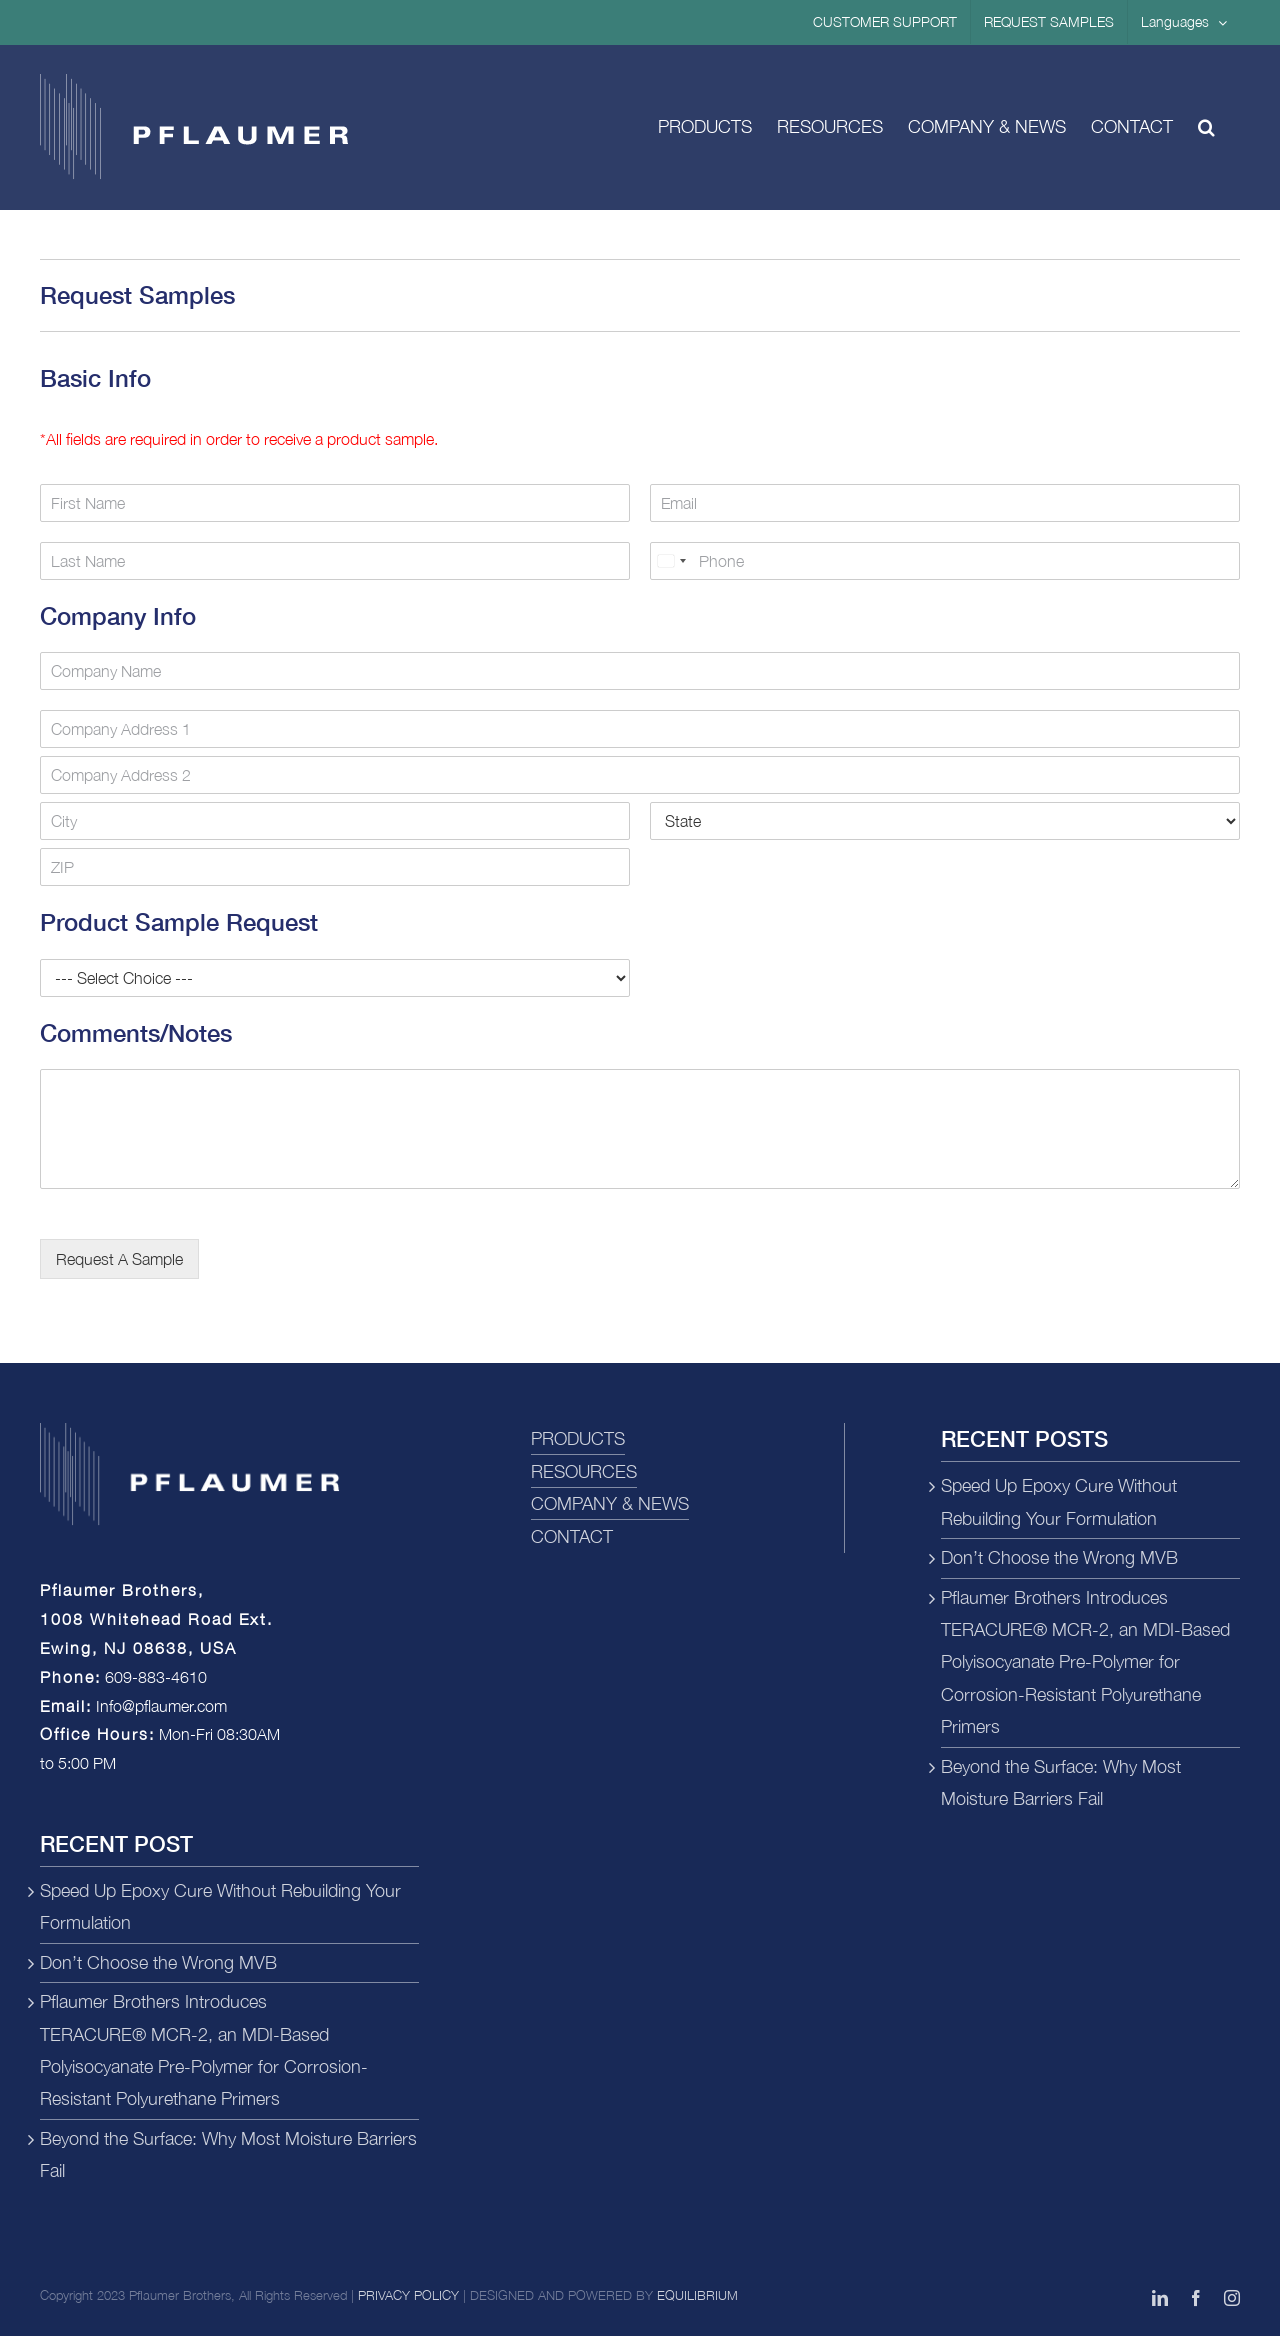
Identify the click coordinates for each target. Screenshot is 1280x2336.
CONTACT (572, 1536)
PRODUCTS (578, 1438)
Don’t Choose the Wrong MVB (158, 1962)
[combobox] (671, 561)
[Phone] (945, 561)
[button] (1206, 127)
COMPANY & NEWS (610, 1503)
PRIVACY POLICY (408, 2295)
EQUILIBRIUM (697, 2295)
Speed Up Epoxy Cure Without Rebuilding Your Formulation (220, 1906)
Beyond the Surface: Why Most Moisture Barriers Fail (228, 2154)
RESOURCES (584, 1471)
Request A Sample (119, 1259)
